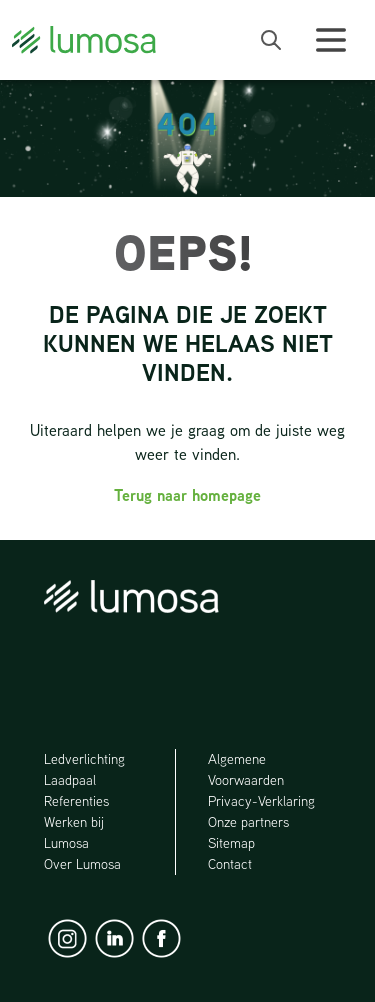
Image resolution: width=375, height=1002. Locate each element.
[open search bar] (271, 40)
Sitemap (231, 843)
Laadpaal (71, 780)
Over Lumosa (82, 864)
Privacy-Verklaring (261, 801)
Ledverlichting (84, 759)
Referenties (76, 801)
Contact (230, 864)
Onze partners (248, 822)
